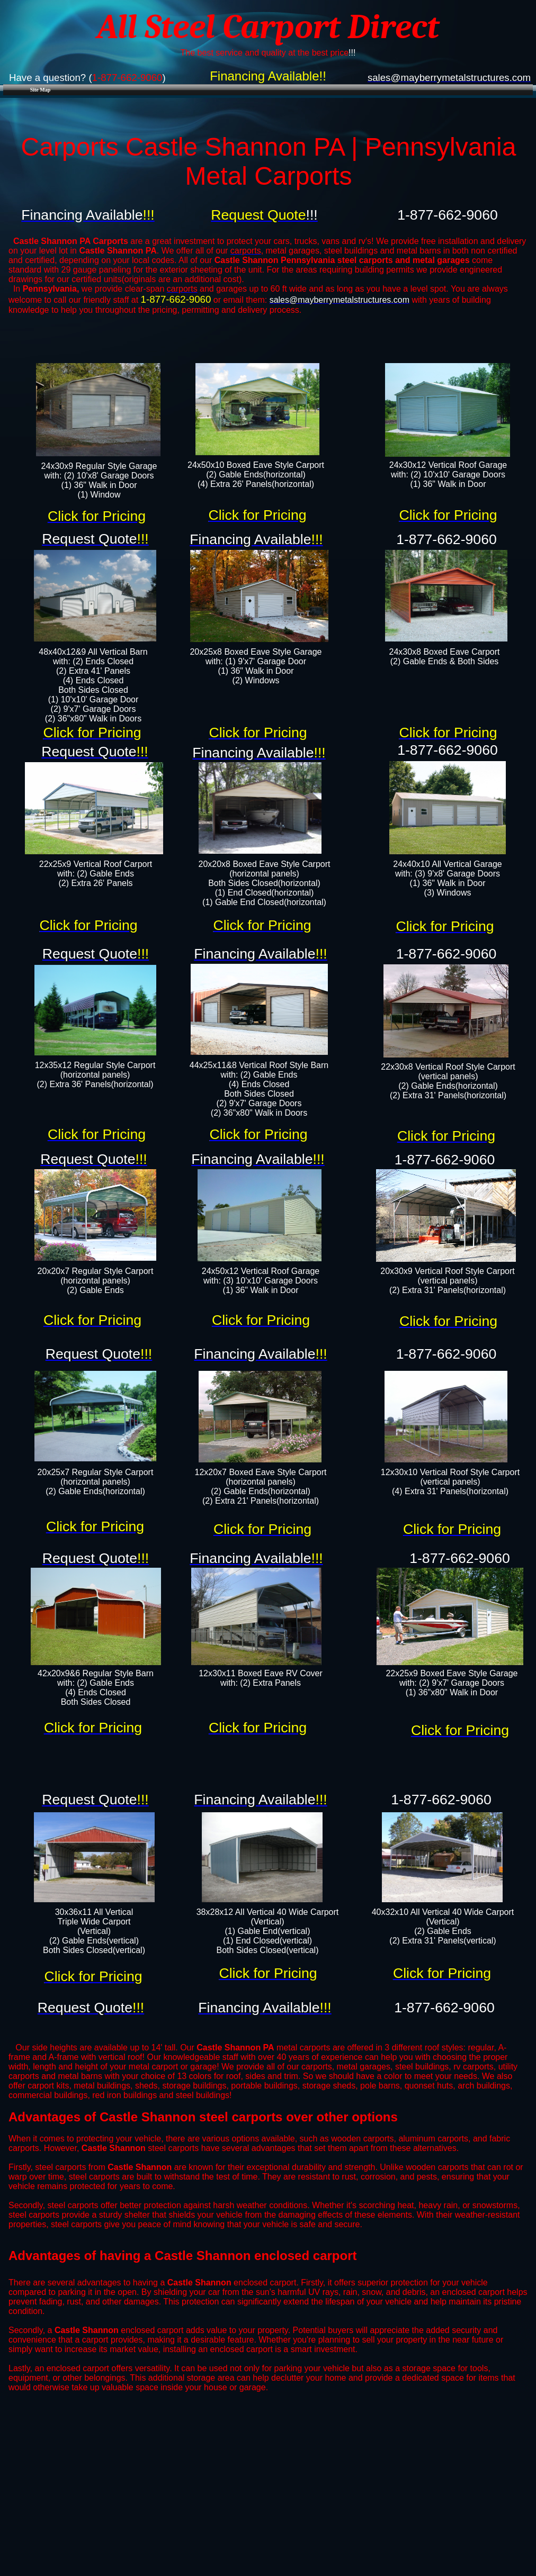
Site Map (40, 90)
